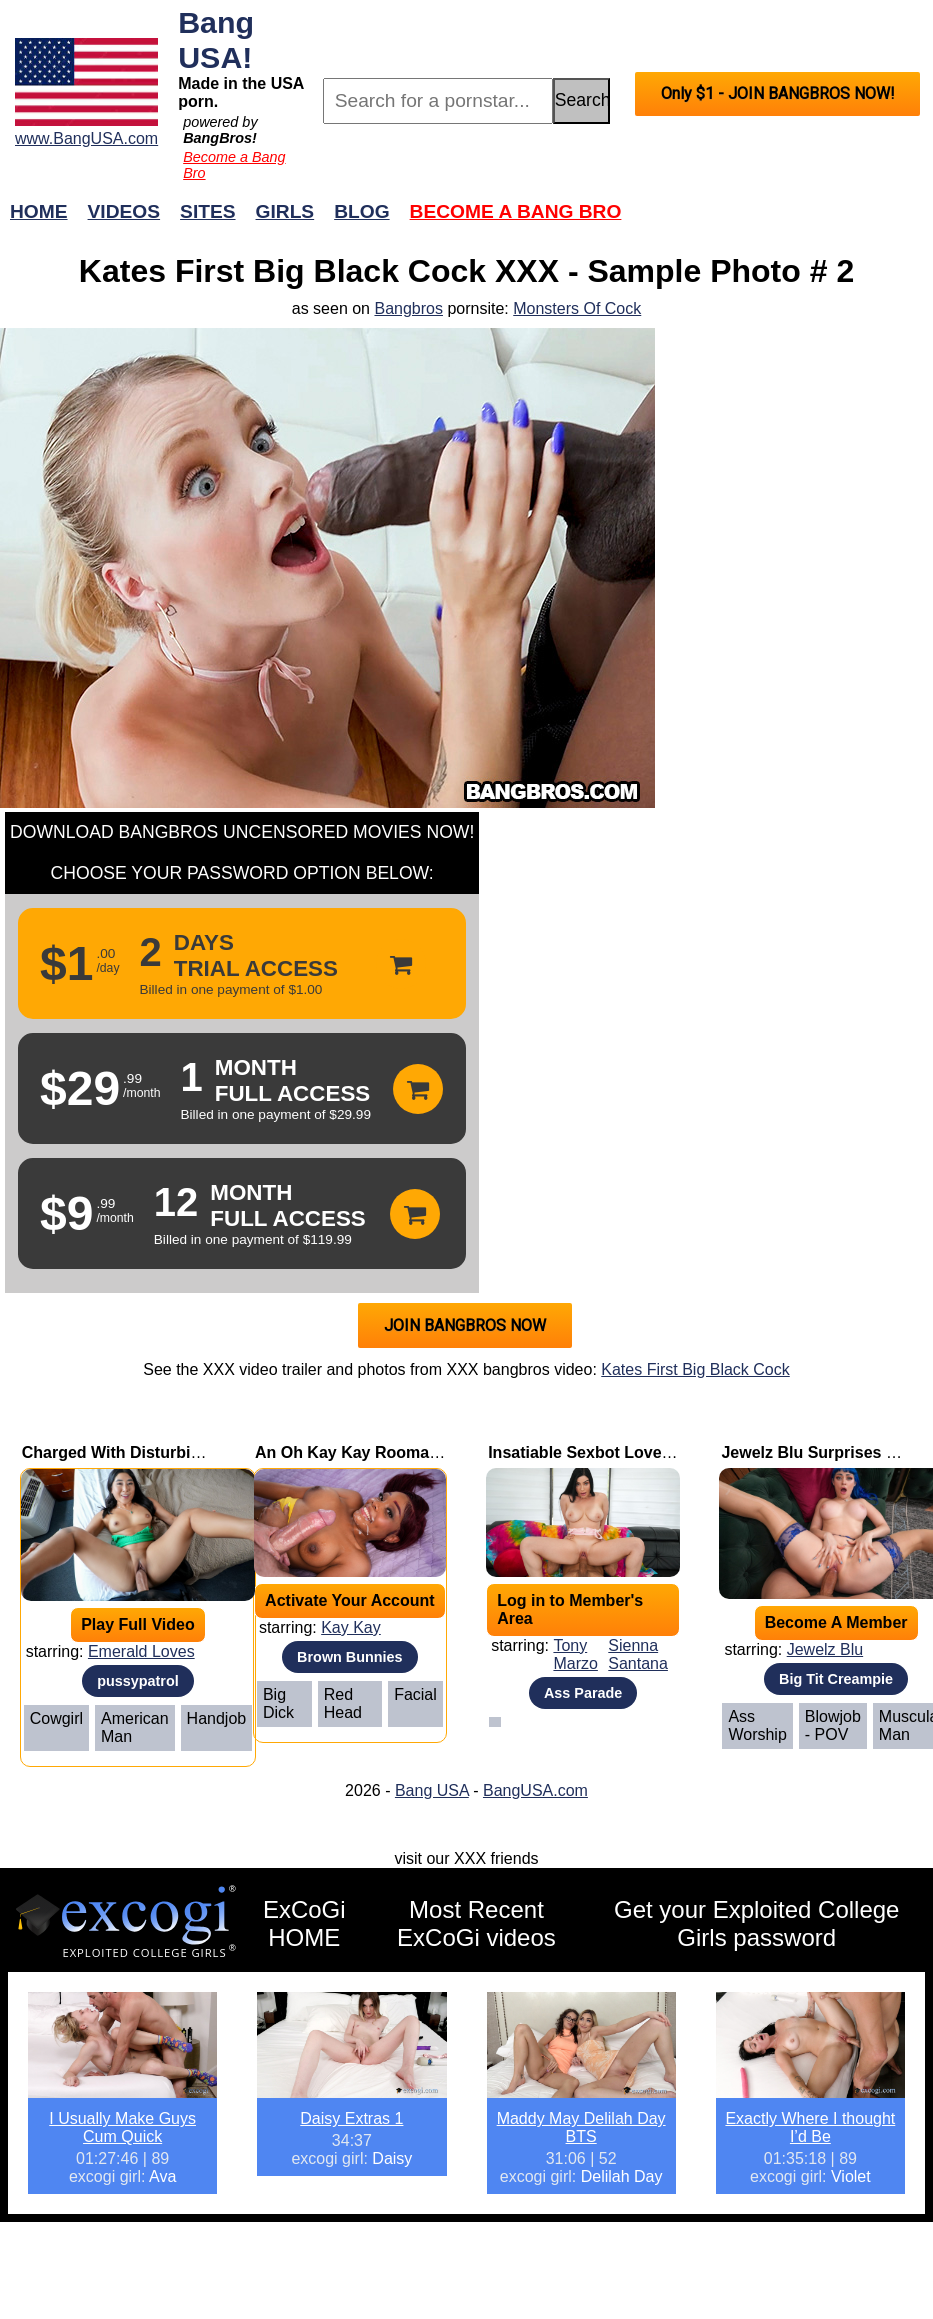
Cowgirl (56, 1718)
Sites (207, 211)
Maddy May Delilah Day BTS (581, 2127)
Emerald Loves (141, 1651)
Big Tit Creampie (836, 1679)
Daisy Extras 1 (351, 2118)
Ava (162, 2176)
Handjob (217, 1718)
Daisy (392, 2158)
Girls (285, 211)
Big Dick (278, 1703)
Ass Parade (583, 1693)
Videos (124, 211)
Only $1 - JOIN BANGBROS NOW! (778, 93)
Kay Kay (351, 1627)
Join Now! (781, 221)
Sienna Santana (638, 1654)
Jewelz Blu (825, 1649)
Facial (415, 1694)
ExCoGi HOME (304, 1923)
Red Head (343, 1703)
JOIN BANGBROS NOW (465, 1325)
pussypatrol (138, 1681)
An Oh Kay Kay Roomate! (352, 1452)
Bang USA (432, 1790)
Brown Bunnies (350, 1657)
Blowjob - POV (833, 1725)
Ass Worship (757, 1725)
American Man (135, 1727)
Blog (361, 211)
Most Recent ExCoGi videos (476, 1923)
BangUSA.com (535, 1790)
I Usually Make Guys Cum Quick (122, 2127)
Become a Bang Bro (516, 211)
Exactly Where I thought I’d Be (810, 2127)
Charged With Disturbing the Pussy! (159, 1452)
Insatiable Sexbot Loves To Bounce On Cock (657, 1452)
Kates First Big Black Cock (695, 1369)
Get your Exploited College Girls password (757, 1923)
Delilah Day (622, 2176)
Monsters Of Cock (577, 308)
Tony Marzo (575, 1654)
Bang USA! (216, 39)
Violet (851, 2176)
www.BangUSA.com (86, 138)
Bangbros (408, 308)
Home (39, 211)
